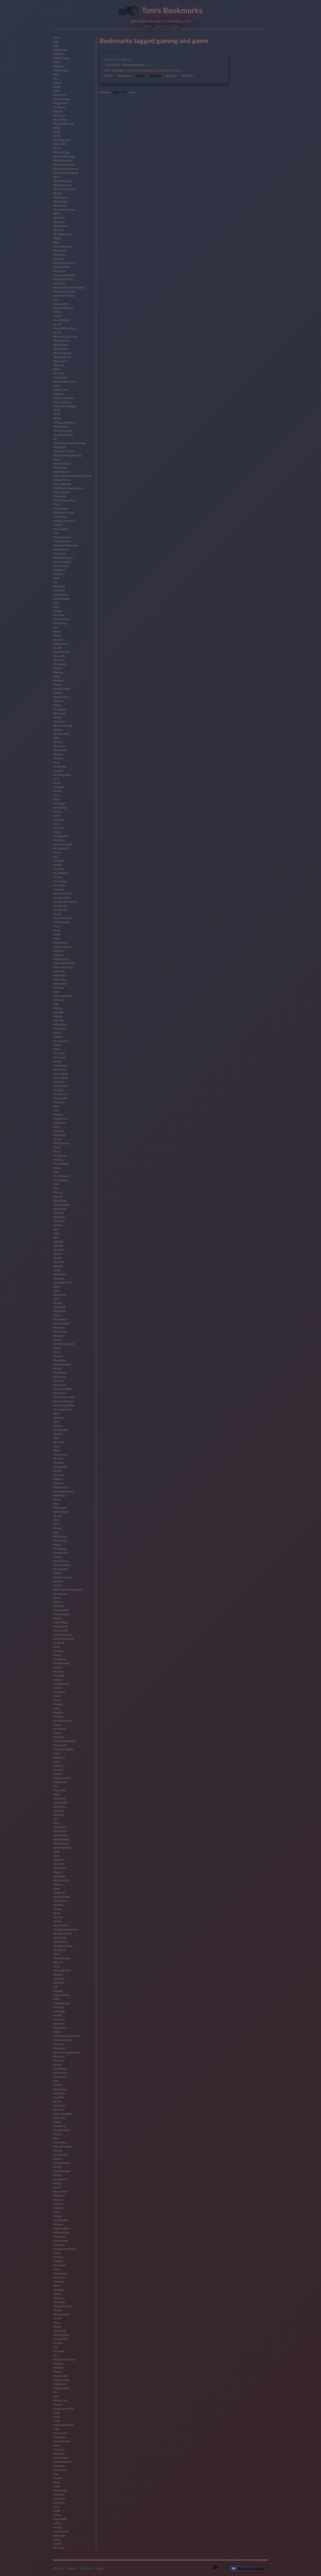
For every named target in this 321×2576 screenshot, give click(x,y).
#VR (56, 533)
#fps (56, 1172)
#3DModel (60, 50)
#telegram (60, 2273)
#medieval (60, 1593)
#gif (56, 1229)
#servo (57, 2134)
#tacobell (59, 2265)
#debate (58, 950)
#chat (57, 799)
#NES (57, 369)
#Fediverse (60, 226)
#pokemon (60, 1900)
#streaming (60, 2240)
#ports (57, 1921)
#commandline (63, 893)
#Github (58, 258)
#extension (60, 1094)
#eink (56, 1049)
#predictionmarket (65, 1929)
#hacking (59, 1307)
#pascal (58, 1814)
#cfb (56, 795)
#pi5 (56, 1855)
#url (55, 2396)
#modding (59, 1659)
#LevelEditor (61, 320)
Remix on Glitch (248, 2569)
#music (58, 1687)
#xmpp (57, 2527)
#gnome (58, 1262)
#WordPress (61, 549)
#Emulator (60, 205)
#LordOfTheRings (64, 328)
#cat (56, 778)
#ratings (58, 2007)
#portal (58, 1917)
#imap (57, 1368)
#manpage (60, 1540)
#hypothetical (62, 1364)
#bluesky (59, 721)
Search (161, 26)
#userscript (60, 2400)
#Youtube (59, 553)
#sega (57, 2122)
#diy (56, 1004)
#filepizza (59, 1122)
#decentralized (63, 967)
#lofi (56, 1524)
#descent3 (60, 983)
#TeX (56, 504)
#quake (58, 1990)
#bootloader (61, 733)
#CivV (57, 148)
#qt (55, 1986)
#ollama (58, 1765)
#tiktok (57, 2310)
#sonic (57, 2187)
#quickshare (61, 1995)
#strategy (59, 2236)
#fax (56, 1106)
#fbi (55, 1110)
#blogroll (59, 713)
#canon (58, 770)
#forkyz (58, 1159)
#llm (56, 1520)
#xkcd (57, 2523)
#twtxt (57, 2371)
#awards (58, 656)
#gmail (57, 1258)
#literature (60, 1507)
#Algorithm (60, 103)
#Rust (57, 459)
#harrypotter (61, 1323)
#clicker (58, 860)
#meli (56, 1597)
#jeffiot (58, 1434)
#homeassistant (63, 1344)
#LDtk (57, 312)
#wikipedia (60, 2490)
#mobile (58, 1651)
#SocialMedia (62, 484)
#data (57, 938)
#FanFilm (59, 217)
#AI (55, 78)
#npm (57, 1753)
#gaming (59, 1217)
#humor (58, 1356)
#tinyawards (61, 2314)
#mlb (56, 1647)
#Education (60, 197)
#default (58, 971)
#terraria (58, 2281)
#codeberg (60, 873)
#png (56, 1888)
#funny (57, 1192)
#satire (57, 2101)
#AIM (56, 86)
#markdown (61, 1561)
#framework (61, 1176)
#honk (57, 1348)
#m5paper (60, 1536)
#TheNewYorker (64, 512)
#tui (55, 2347)
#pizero (58, 1872)
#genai (57, 1225)
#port (56, 1913)
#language (60, 1466)
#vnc (56, 2420)
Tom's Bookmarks (161, 11)
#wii (55, 2474)
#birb (56, 676)
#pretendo (60, 1937)
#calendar (60, 766)
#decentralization (64, 963)
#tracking (59, 2330)
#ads (56, 578)
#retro (57, 2031)
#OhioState (60, 389)
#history (58, 1335)
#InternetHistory (64, 295)
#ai (55, 582)
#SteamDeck (61, 492)
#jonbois (58, 1442)
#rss (56, 2081)
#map (57, 1544)
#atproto (58, 639)
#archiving (60, 623)
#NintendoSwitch (64, 381)
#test (56, 2285)
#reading (59, 2011)
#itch (56, 1421)
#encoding (60, 1073)
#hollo (57, 1339)
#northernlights (63, 1749)
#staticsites (60, 2220)
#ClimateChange (64, 156)
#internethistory (63, 1401)
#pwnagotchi (61, 1970)
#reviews (59, 2056)
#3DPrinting (61, 58)
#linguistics (60, 1487)
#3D (56, 45)
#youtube (59, 2535)
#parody (58, 1810)
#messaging (61, 1614)
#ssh (56, 2212)
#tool (56, 2322)
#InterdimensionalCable (69, 287)
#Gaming (59, 254)
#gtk (56, 1298)
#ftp (56, 1184)
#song (57, 2183)
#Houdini (59, 283)
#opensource (61, 1778)
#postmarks (61, 1925)
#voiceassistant (63, 2425)
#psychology (61, 1958)
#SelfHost (60, 467)
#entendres (60, 1086)
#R (55, 439)
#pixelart (59, 1864)
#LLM (57, 316)
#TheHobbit (61, 508)
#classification (62, 844)
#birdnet (58, 680)
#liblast (58, 1479)
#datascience (62, 946)
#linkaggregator (64, 1491)
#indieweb (60, 1372)
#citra (57, 832)
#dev (56, 991)
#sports (58, 2199)
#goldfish (59, 1274)
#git (55, 1237)
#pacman (59, 1798)
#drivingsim (60, 1024)
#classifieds (61, 848)
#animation (60, 594)
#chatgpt (59, 803)
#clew (57, 852)
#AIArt (57, 82)
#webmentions (62, 2461)
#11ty (56, 37)
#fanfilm (58, 1102)
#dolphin (58, 1012)
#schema (59, 2105)
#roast (57, 2064)
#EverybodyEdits (64, 209)
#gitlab (57, 1245)
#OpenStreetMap (64, 406)
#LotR (57, 332)
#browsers (60, 750)
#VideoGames (62, 537)
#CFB (56, 131)
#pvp (56, 1966)
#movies (58, 1671)
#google (58, 1278)
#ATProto (59, 95)
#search (58, 2109)
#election (59, 1053)
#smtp (57, 2167)
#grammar (60, 1294)
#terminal (59, 2277)
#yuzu (57, 2539)
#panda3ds (60, 1802)
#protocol (59, 1950)
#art (56, 627)
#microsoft (60, 1626)
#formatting (61, 1163)
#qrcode (58, 1982)
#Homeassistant (64, 275)
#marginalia (61, 1552)
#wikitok (58, 2494)
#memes (58, 1606)
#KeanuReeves (63, 308)
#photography (62, 1847)
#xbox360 (60, 2519)
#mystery (59, 1692)
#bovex (58, 742)
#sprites (58, 2208)
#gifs (56, 1233)
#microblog (60, 1622)
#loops (57, 1528)
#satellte (59, 2097)
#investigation (62, 1409)
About (147, 26)
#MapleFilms (61, 340)
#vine (56, 2416)
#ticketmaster (62, 2306)
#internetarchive (64, 1397)
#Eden (57, 193)
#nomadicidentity (64, 1741)
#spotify (58, 2203)
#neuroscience (63, 1720)
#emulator (60, 1069)
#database (60, 942)
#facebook (60, 1098)
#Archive (59, 115)
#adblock (59, 570)
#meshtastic (61, 1610)
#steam (58, 2224)
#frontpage (60, 1180)
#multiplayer (61, 1683)
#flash (57, 1139)
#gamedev (60, 1208)
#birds (57, 684)
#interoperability (64, 1405)
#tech (57, 2269)
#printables (60, 1941)
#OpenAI (59, 394)
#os (55, 1786)
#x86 (56, 2511)
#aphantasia (61, 598)
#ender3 (58, 1081)
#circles (58, 828)
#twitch (58, 2363)
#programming (63, 1945)
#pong (57, 1909)
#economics (61, 1041)
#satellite (59, 2093)
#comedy (59, 885)
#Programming (63, 430)
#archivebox (61, 619)
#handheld (60, 1319)
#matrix (58, 1581)
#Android (59, 107)
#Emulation (60, 201)
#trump (58, 2343)
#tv (55, 2355)
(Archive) (148, 65)
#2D (56, 41)
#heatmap (60, 1331)
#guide (57, 1303)
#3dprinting (60, 70)
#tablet (58, 2261)
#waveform (60, 2433)
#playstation (61, 1880)
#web (56, 2445)
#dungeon (124, 75)
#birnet (57, 692)
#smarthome (61, 2162)
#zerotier (59, 2547)
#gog (56, 1270)
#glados (58, 1249)
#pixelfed (59, 1868)
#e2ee (57, 1032)
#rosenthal (60, 2072)
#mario (57, 1556)
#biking (58, 672)
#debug (58, 955)
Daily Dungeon (118, 59)
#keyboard (60, 1454)
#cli (55, 856)
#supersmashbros (65, 2248)
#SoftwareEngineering (68, 488)
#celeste (59, 787)
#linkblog (59, 1495)
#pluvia (58, 1884)
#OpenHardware (64, 398)
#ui (55, 2392)
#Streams (59, 496)
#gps (56, 1286)
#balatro (58, 660)
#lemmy (58, 1475)
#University (60, 529)
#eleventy (59, 1057)
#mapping (59, 1548)
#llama (57, 1516)
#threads (59, 2302)
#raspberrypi (61, 2003)
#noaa (57, 1733)
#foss (57, 1167)
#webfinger (60, 2457)
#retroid (58, 2044)
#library (58, 1483)
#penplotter (60, 1835)
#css (56, 926)
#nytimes (59, 1757)
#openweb (60, 1782)
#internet (59, 1393)
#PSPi (57, 418)
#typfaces (60, 2384)
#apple (57, 611)
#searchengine (63, 2113)
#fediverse (60, 1118)
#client (57, 864)
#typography (61, 2388)
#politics (58, 1905)
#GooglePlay (61, 267)
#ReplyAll (59, 447)
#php (56, 1851)
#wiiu (56, 2482)
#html (57, 1352)
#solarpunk (60, 2179)
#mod (57, 1655)
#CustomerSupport (65, 172)
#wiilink (58, 2478)
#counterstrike (62, 918)
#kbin (56, 1450)
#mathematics (62, 1577)
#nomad (58, 1737)
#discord (58, 1000)
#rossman (59, 2076)
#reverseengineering (66, 2052)
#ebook (58, 1036)
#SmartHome (62, 480)
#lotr (56, 1532)
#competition (61, 897)
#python (58, 1978)
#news (57, 1724)
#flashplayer (61, 1143)
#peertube (60, 1831)
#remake (59, 2019)
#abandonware (63, 557)
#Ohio (57, 385)
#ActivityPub (61, 99)
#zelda (57, 2543)
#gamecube (61, 1204)
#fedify (58, 1114)
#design (58, 987)
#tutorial (58, 2351)
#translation (61, 2334)
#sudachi (59, 2244)
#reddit (57, 2015)
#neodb (58, 1704)
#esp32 (58, 1090)
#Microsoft (60, 361)
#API (56, 91)
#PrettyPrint (61, 426)
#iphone (58, 1417)
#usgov (58, 2404)
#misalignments (63, 1638)
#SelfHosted (61, 471)
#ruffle (57, 2085)
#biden (57, 668)
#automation (61, 652)
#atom (57, 635)
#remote (58, 2023)
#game (57, 1196)
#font (56, 1147)
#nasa (57, 1700)
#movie (58, 1667)
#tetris (57, 2294)
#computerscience (65, 901)
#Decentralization (65, 189)
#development (62, 995)
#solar (57, 2175)
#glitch (57, 1253)
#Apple (58, 111)
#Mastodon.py (62, 353)
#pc (55, 1819)
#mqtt (57, 1679)
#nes (56, 1708)
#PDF (56, 410)
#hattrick (59, 1327)
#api (56, 602)
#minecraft (60, 1630)
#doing (57, 1008)
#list (56, 1503)
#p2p (56, 1794)
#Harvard (59, 271)
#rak (56, 1999)
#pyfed (57, 1974)
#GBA (57, 238)
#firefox (58, 1131)
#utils (56, 2412)
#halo (57, 1315)
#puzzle (171, 75)
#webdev (59, 2453)
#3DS (57, 62)
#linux (57, 1499)
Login (174, 26)
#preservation (62, 1933)
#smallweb (60, 2154)
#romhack (60, 2068)
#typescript (60, 2375)
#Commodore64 (64, 164)
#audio (57, 647)
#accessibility (62, 561)
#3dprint (58, 66)
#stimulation (61, 2232)
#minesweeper (62, 1634)
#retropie (59, 2048)
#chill (56, 815)
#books (58, 729)
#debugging (61, 959)
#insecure (59, 1384)
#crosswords (61, 922)
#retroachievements (66, 2036)
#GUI (56, 242)
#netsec (58, 1716)
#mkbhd (58, 1642)
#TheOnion (60, 516)
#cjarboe (59, 840)
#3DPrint (59, 54)
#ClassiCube (61, 152)
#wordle (186, 75)
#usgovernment (63, 2408)
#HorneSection (63, 279)
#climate (59, 869)
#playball (59, 1876)
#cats (57, 783)
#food (57, 1151)
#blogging (60, 709)
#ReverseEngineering (67, 455)
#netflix (58, 1712)
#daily (108, 75)
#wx (56, 2506)
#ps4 (56, 1954)
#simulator (60, 2142)
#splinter (59, 2195)
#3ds (56, 74)
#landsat (59, 1462)
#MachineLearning (65, 336)
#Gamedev (60, 250)
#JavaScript (60, 303)
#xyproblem (61, 2531)
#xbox (57, 2515)
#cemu (57, 791)
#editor (57, 1045)
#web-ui (58, 2449)
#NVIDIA (59, 373)
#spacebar (60, 2191)
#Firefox (58, 230)
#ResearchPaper (64, 451)
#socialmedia (62, 2171)
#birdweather (62, 688)
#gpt (56, 1290)
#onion (57, 1773)
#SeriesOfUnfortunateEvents (72, 475)
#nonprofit (60, 1745)
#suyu (57, 2253)
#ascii (57, 631)
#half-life (59, 1311)
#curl (56, 930)
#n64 (56, 1696)
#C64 (57, 127)
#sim (56, 2138)
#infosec (59, 1380)
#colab (57, 877)
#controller (60, 909)
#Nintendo (60, 377)
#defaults (59, 975)
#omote (58, 1769)
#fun (56, 1188)
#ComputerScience (66, 168)
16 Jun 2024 (112, 64)
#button (58, 758)
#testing (58, 2289)
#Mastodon (60, 349)
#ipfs (56, 1413)
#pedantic (59, 1827)
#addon (58, 574)
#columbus (60, 881)
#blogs (57, 717)
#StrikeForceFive (64, 500)
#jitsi (56, 1438)
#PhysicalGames (64, 422)
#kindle (58, 1458)
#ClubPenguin (62, 160)
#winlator (59, 2498)
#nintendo (59, 1728)
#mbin (57, 1585)
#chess (58, 811)
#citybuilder (61, 836)
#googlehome (62, 1282)
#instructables (62, 1389)
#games (58, 1212)
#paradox (59, 1806)
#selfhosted (61, 2130)
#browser (59, 746)
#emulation (60, 1065)
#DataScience (62, 185)
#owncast (59, 1790)
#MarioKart (60, 344)
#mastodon (60, 1569)
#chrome (59, 819)
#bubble (58, 754)
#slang (57, 2150)
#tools (57, 2326)
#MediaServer (62, 357)
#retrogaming (62, 2040)
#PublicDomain (63, 434)
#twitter (58, 2367)
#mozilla (58, 1675)
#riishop (58, 2060)
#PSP (56, 414)
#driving (58, 1020)
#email (57, 1061)
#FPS (56, 213)
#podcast (59, 1892)
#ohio (56, 1761)
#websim (59, 2465)
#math (57, 1573)
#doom (57, 1016)
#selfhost (59, 2126)
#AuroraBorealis (64, 123)
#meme (58, 1601)
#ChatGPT (60, 144)
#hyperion (59, 1360)
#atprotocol (61, 643)
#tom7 (57, 2318)
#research (60, 2027)
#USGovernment (64, 520)
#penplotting (61, 1839)
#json (56, 1446)
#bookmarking (62, 725)
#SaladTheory (62, 463)
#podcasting (61, 1896)
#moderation (61, 1663)
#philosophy (61, 1843)
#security (59, 2117)
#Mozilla (58, 365)
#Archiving (60, 119)
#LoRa (57, 324)
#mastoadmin (62, 1565)
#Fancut (58, 222)
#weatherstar (62, 2441)
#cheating (60, 807)
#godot (58, 1266)
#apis (56, 606)
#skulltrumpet (62, 2146)
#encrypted (60, 1077)
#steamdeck (61, 2228)
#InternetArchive (64, 291)
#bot (56, 738)
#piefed (58, 1859)
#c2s (56, 762)
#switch (58, 2257)
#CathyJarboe (62, 140)
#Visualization (62, 541)
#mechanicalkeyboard (68, 1589)
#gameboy (60, 1200)
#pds (56, 1823)
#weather (59, 2437)
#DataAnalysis (62, 181)
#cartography (62, 774)
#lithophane (61, 1511)
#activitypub (61, 566)
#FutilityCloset (62, 234)
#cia (56, 823)
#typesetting (61, 2379)
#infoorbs (59, 1376)
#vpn (56, 2429)
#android (59, 590)
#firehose (59, 1135)
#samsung (60, 2089)
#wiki (56, 2486)
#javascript (60, 1430)
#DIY (56, 177)
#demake (59, 979)
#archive (58, 615)
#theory (58, 2298)
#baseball (59, 664)
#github (58, 1241)
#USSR (57, 525)
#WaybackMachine (65, 545)
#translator (60, 2339)
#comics (58, 889)
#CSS (57, 136)
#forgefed (60, 1155)
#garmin (58, 1221)
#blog (57, 705)
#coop (57, 914)
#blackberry (61, 697)
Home (58, 2568)
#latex (57, 1470)
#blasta (58, 701)
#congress (60, 905)
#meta (57, 1618)
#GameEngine (62, 246)
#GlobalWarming (64, 263)
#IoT (56, 299)
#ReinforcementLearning (69, 443)
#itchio (57, 1425)
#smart (57, 2158)
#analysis (59, 586)
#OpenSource (62, 402)
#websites (60, 2470)
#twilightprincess (64, 2359)
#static (57, 2216)
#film (56, 1127)
